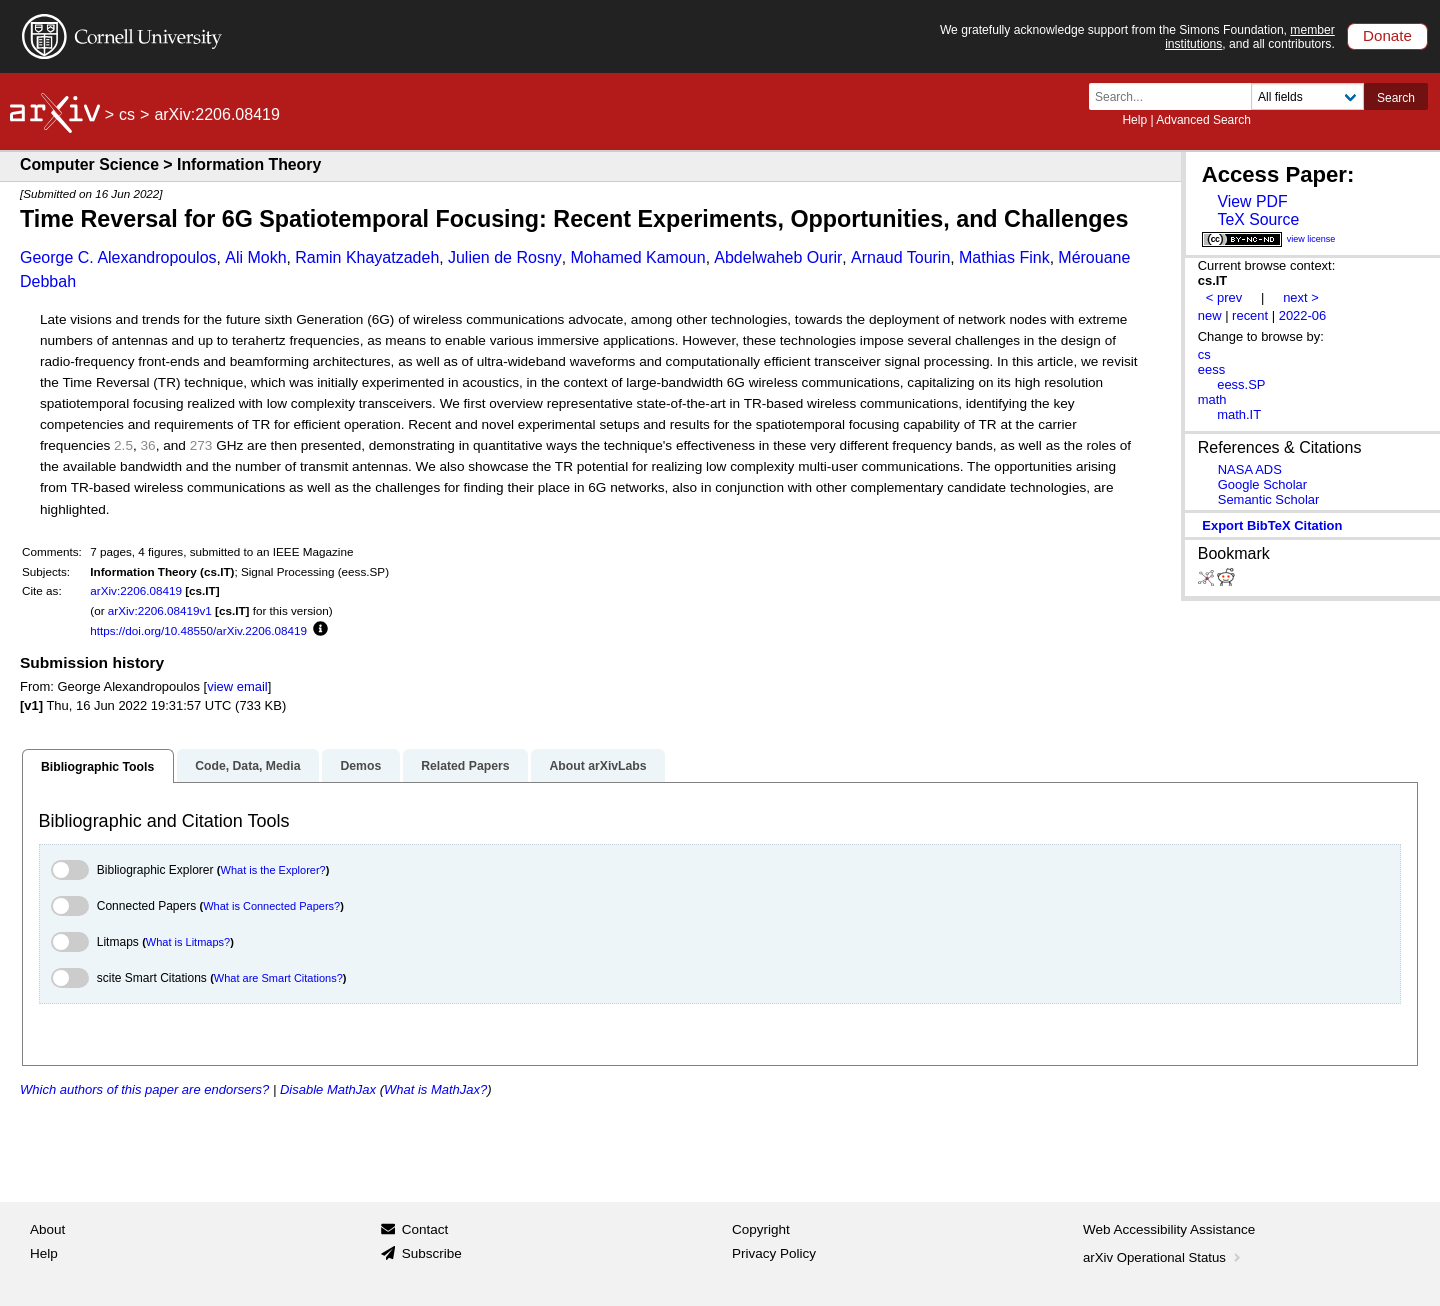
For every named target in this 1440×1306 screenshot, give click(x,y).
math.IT (1239, 414)
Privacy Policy (774, 1253)
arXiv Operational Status (1163, 1257)
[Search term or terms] (1176, 96)
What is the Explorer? (273, 870)
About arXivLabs (597, 766)
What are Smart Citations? (278, 978)
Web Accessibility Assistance (1169, 1229)
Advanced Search (1203, 120)
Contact (425, 1229)
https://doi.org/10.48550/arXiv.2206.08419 (198, 630)
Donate (1387, 35)
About (47, 1229)
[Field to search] (1307, 96)
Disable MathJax (328, 1089)
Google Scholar (1262, 484)
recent (1250, 315)
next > (1301, 297)
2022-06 (1303, 315)
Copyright (761, 1229)
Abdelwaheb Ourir (778, 257)
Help (1134, 120)
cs (127, 114)
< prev (1224, 297)
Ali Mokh (255, 257)
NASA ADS (1250, 469)
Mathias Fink (1004, 257)
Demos (360, 766)
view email (237, 686)
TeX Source (1258, 219)
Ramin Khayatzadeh (367, 257)
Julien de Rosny (505, 257)
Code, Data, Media (247, 766)
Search (1396, 98)
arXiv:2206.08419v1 (160, 610)
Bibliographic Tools (97, 767)
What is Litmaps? (188, 942)
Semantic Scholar (1269, 499)
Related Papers (465, 766)
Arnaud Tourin (900, 257)
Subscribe (432, 1253)
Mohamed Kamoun (637, 257)
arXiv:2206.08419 (136, 590)
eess (1211, 369)
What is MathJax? (435, 1089)
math (1212, 399)
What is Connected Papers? (271, 906)
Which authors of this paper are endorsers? (144, 1089)
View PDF (1252, 201)
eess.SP (1241, 384)
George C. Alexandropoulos (118, 257)
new (1210, 315)
